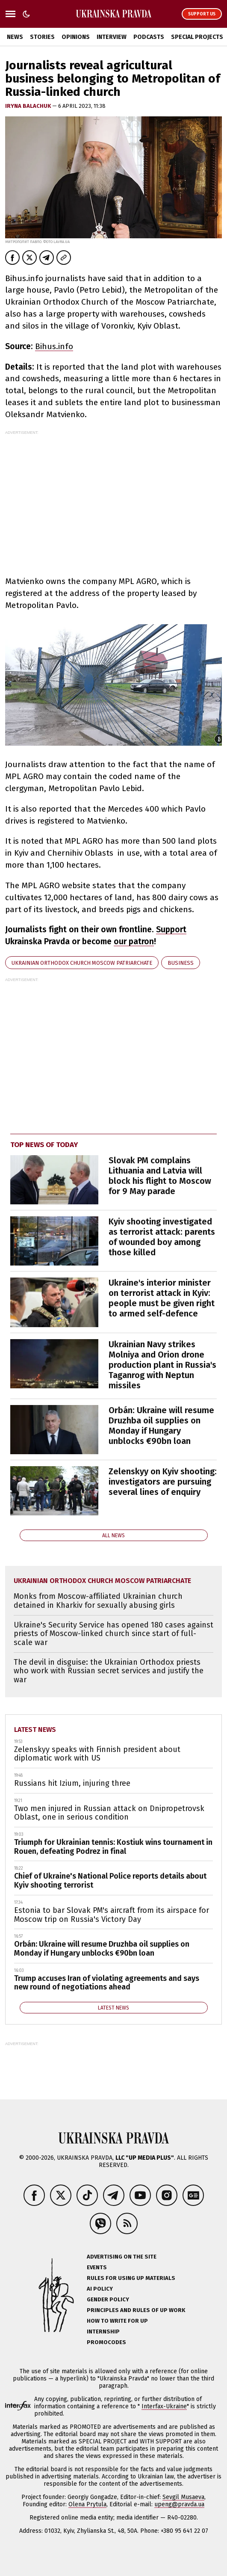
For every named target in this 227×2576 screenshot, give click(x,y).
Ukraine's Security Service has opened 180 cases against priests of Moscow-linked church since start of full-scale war (113, 1633)
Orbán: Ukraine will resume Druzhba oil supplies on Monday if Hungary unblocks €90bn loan (161, 1425)
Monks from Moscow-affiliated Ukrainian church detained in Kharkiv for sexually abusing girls (98, 1601)
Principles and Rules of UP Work (136, 2310)
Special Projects (197, 37)
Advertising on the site (121, 2256)
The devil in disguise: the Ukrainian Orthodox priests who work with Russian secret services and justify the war (108, 1670)
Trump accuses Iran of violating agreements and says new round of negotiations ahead (106, 1983)
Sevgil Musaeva (183, 2497)
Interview (112, 37)
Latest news (35, 1729)
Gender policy (108, 2299)
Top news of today (44, 1144)
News (15, 37)
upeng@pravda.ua (179, 2504)
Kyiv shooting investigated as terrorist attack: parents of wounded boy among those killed (162, 1236)
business (181, 963)
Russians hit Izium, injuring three (72, 1783)
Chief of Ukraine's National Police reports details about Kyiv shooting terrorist (110, 1880)
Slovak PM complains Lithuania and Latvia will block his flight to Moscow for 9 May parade (160, 1175)
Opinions (76, 37)
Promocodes (106, 2342)
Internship (103, 2331)
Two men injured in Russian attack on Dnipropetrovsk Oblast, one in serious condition (109, 1813)
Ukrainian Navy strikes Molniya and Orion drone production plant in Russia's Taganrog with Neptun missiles (162, 1364)
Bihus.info (54, 346)
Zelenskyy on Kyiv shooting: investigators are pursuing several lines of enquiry (163, 1481)
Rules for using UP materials (131, 2278)
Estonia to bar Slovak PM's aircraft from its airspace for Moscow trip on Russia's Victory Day (111, 1915)
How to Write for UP (117, 2321)
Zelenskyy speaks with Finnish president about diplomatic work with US (97, 1754)
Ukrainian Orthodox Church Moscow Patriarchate (82, 963)
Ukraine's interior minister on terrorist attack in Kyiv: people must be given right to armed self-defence (162, 1298)
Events (97, 2267)
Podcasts (148, 37)
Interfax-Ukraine (164, 2406)
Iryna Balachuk (28, 106)
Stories (42, 37)
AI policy (100, 2288)
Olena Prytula (87, 2504)
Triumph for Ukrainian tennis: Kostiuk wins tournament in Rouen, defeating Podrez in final (113, 1847)
